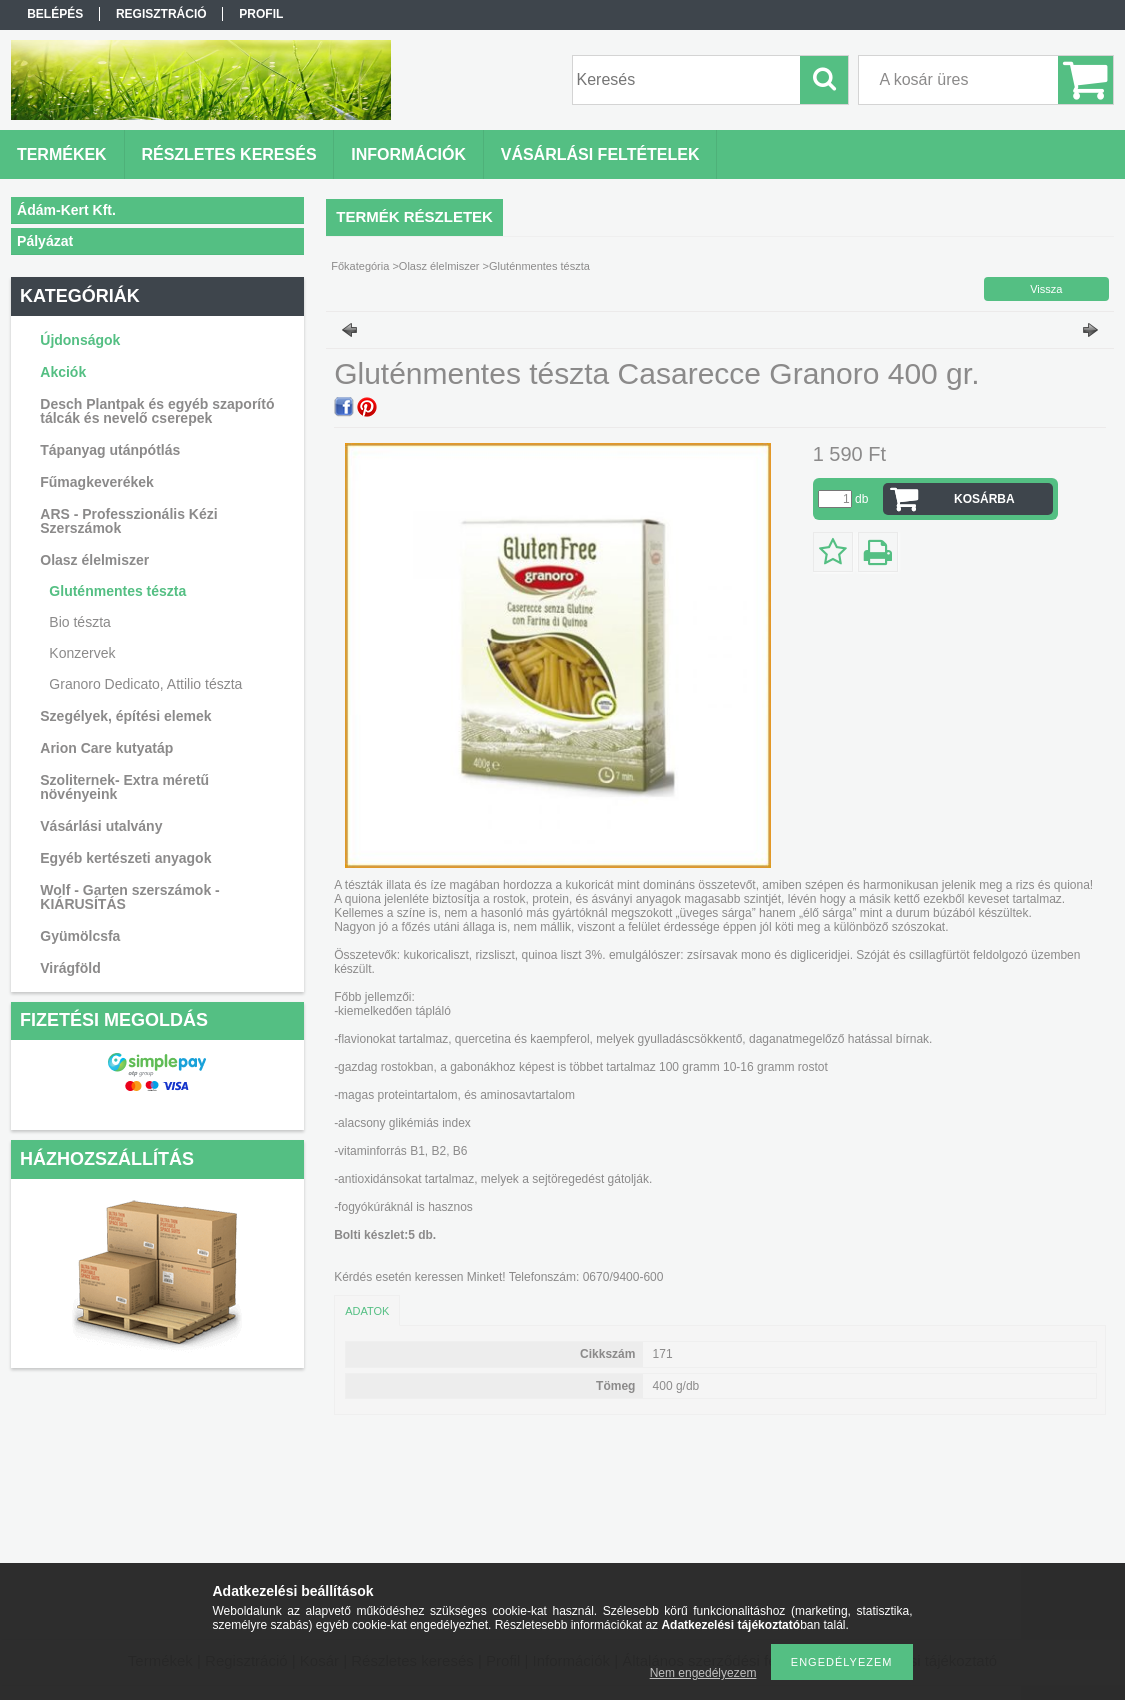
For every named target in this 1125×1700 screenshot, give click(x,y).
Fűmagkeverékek (97, 482)
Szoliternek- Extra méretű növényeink (124, 787)
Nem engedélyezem (703, 1673)
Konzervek (82, 653)
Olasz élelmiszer (94, 560)
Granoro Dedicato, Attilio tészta (145, 684)
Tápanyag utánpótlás (110, 450)
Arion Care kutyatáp (106, 748)
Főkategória (360, 266)
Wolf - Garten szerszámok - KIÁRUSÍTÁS (129, 897)
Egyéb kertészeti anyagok (125, 858)
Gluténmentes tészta (117, 591)
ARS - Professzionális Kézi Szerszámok (128, 521)
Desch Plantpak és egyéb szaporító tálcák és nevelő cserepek (157, 411)
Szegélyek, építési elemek (125, 716)
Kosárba (984, 499)
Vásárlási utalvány (101, 826)
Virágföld (70, 968)
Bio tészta (79, 622)
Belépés (55, 14)
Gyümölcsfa (80, 936)
